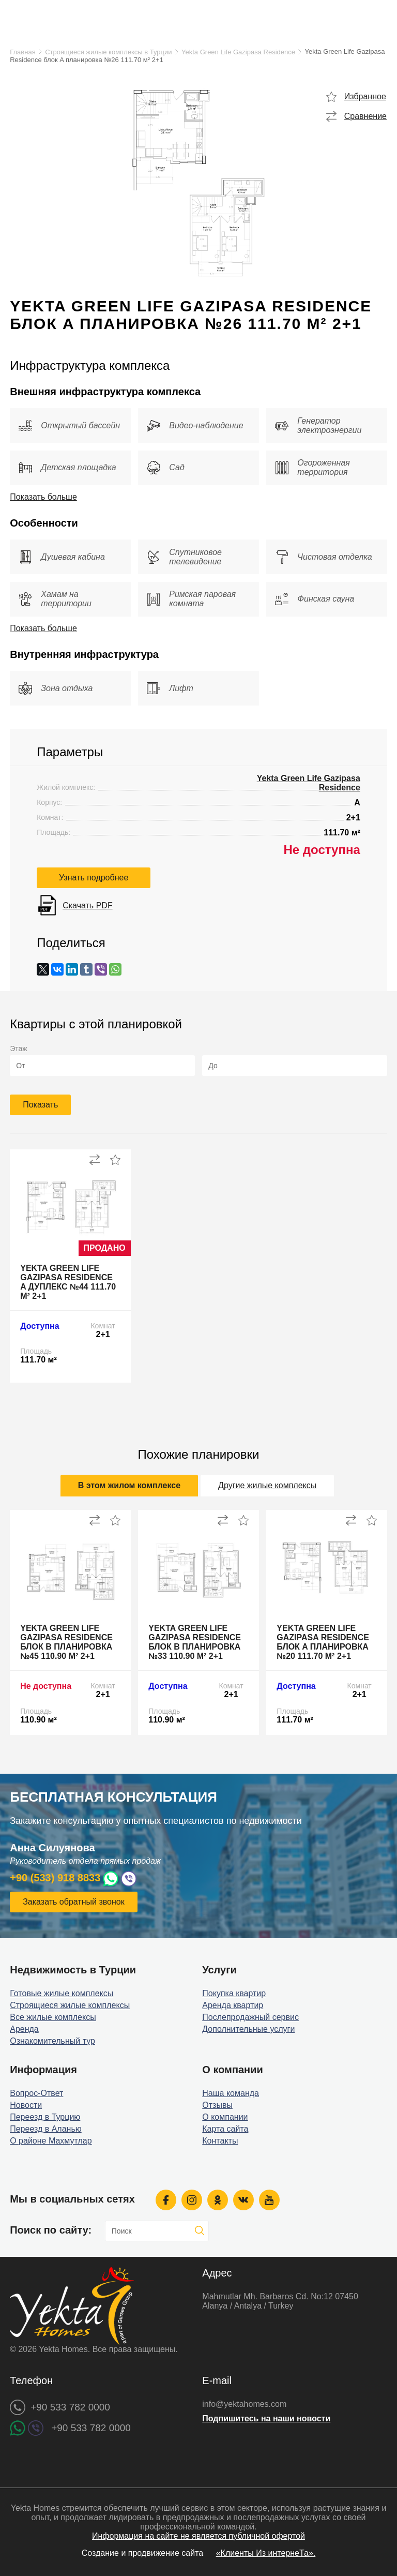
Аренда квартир (232, 2005)
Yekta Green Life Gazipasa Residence (238, 52)
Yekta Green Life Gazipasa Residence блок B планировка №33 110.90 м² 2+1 (194, 1642)
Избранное (365, 96)
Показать (40, 1104)
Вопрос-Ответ (36, 2093)
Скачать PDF (87, 905)
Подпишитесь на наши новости (266, 2418)
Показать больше (43, 496)
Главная (22, 52)
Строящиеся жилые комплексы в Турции (108, 52)
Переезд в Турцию (45, 2117)
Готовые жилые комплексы (61, 1993)
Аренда (24, 2029)
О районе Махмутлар (50, 2140)
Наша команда (230, 2093)
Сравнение (365, 116)
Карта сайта (225, 2128)
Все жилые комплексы (53, 2017)
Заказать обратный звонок (73, 1901)
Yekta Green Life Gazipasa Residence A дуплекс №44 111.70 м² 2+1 (68, 1282)
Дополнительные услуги (248, 2029)
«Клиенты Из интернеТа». (266, 2553)
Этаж (18, 1048)
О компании (225, 2117)
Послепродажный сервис (250, 2017)
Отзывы (217, 2105)
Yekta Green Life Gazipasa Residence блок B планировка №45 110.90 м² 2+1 (66, 1642)
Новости (26, 2105)
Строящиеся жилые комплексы (70, 2005)
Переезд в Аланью (46, 2128)
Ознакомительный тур (52, 2040)
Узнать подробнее (93, 877)
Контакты (220, 2140)
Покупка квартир (234, 1993)
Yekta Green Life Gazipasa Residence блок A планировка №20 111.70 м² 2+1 (323, 1642)
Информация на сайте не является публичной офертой (198, 2536)
